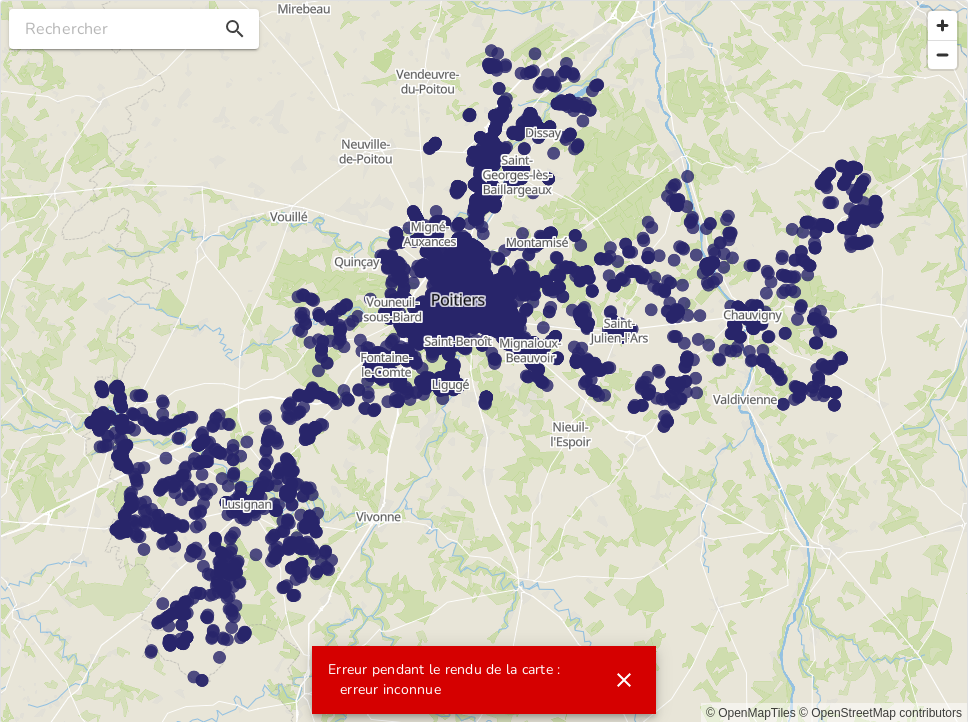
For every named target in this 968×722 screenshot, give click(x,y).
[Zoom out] (942, 54)
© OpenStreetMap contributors (880, 713)
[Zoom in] (942, 25)
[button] (235, 29)
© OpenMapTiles (751, 713)
